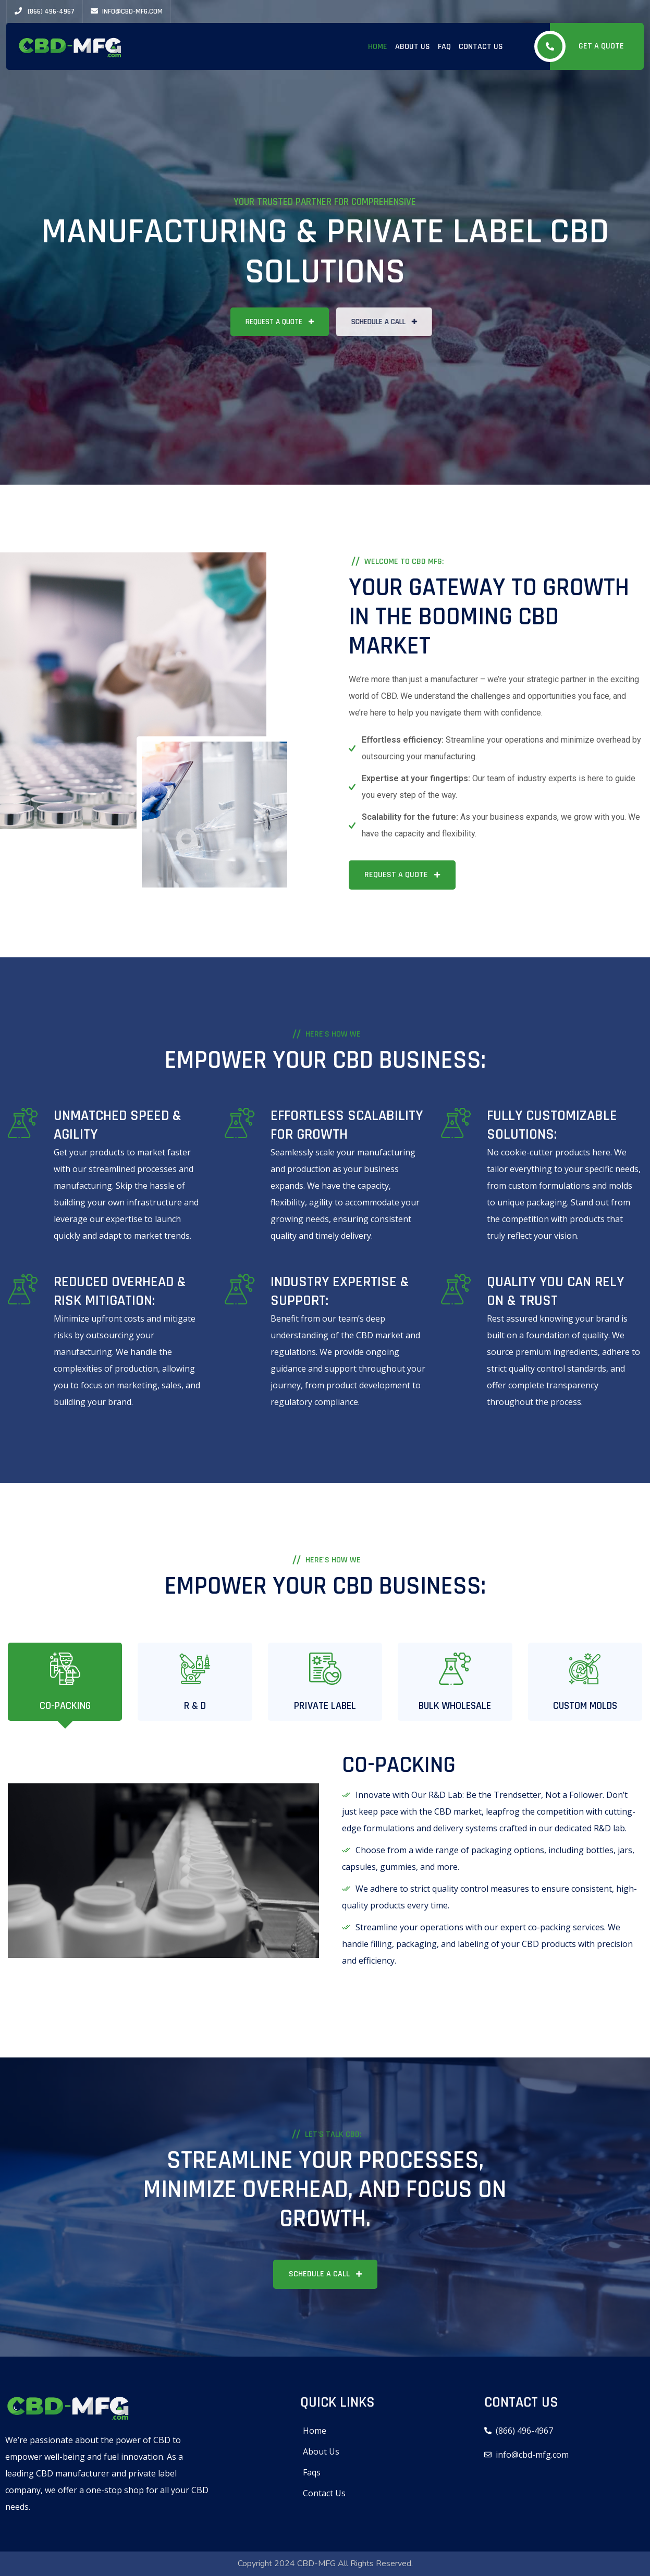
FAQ (444, 46)
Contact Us (481, 46)
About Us (412, 46)
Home (377, 46)
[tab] (65, 1682)
